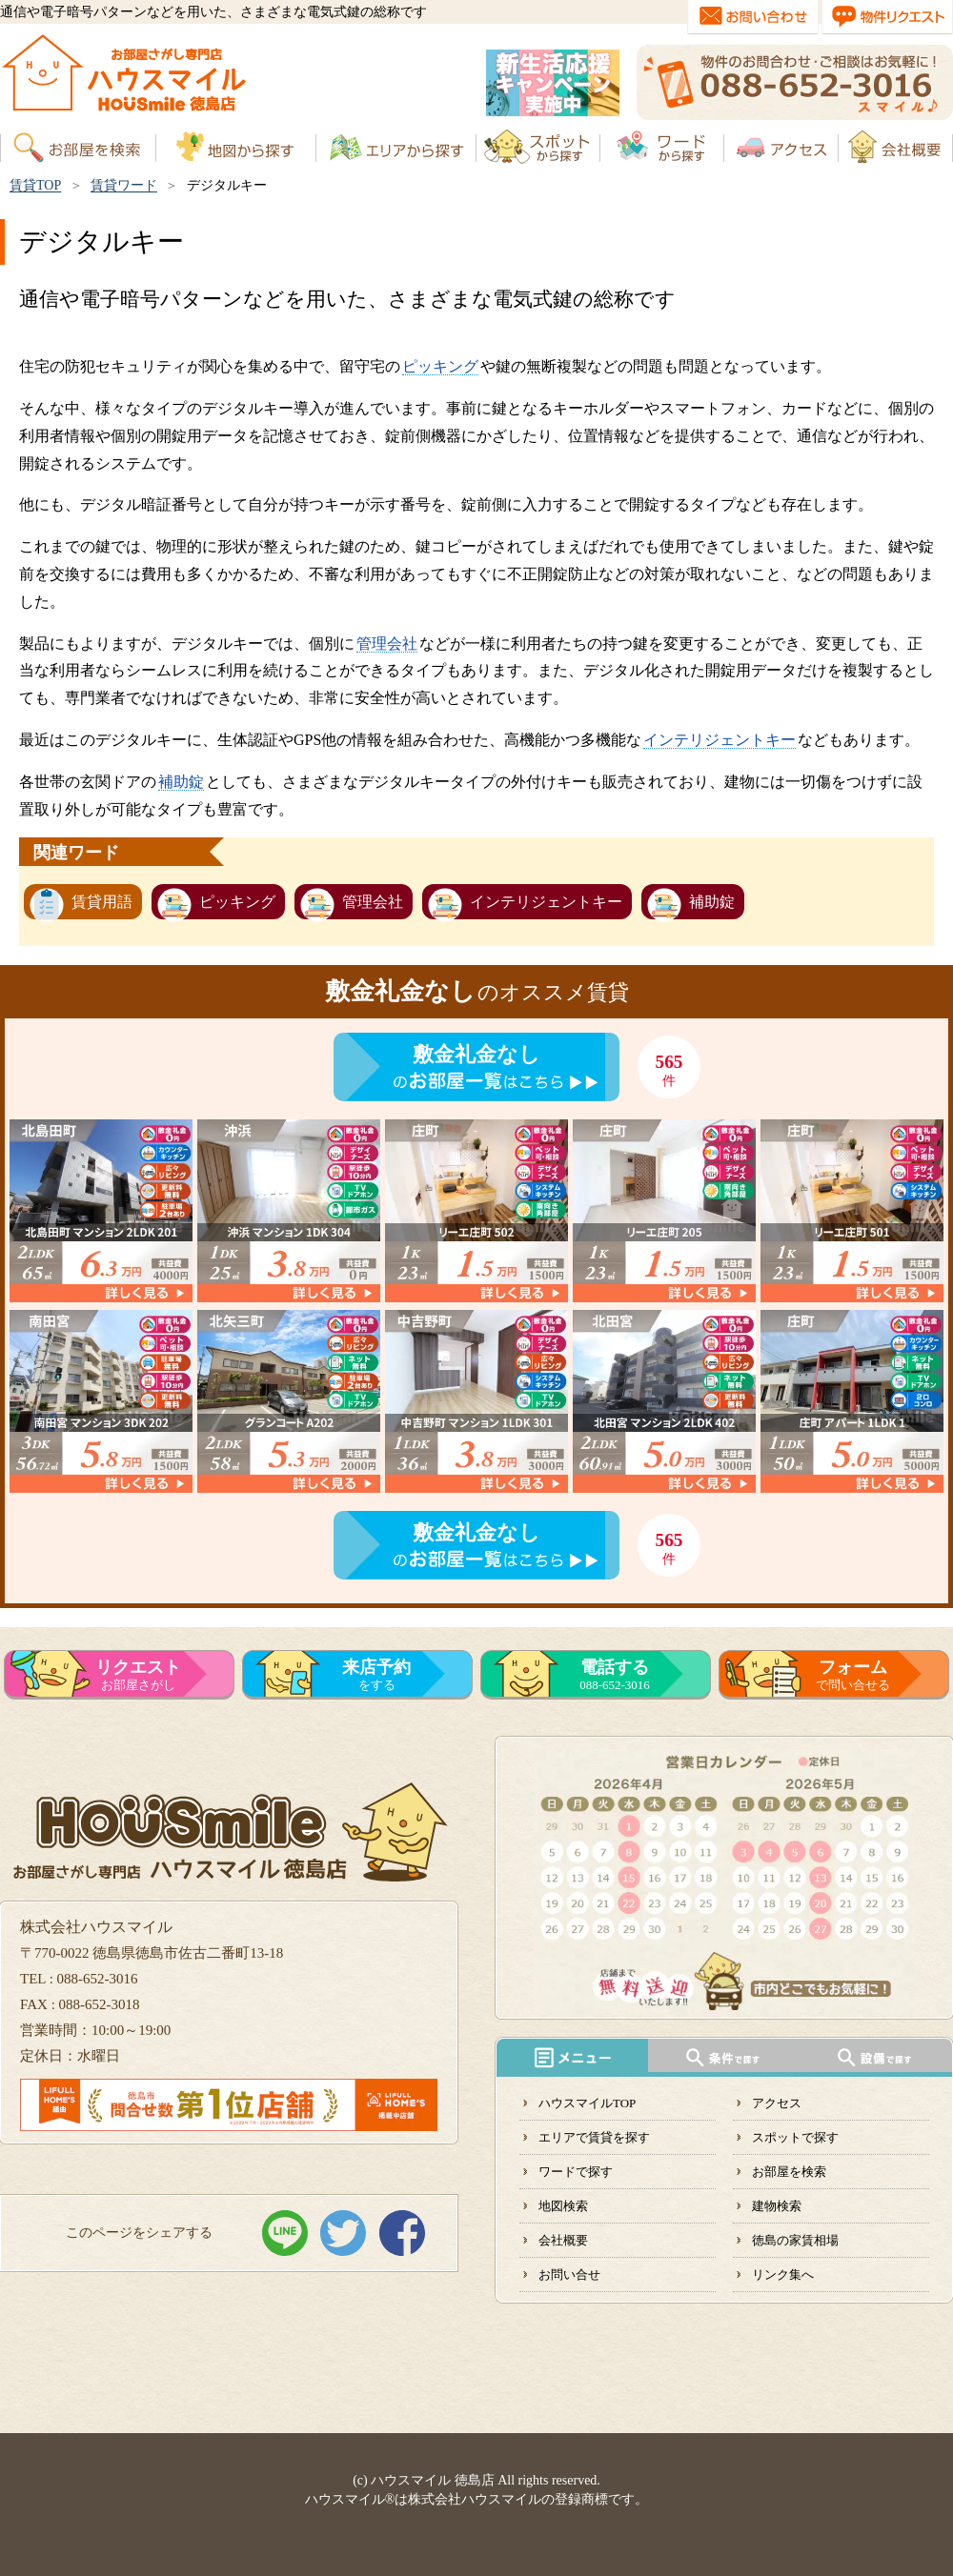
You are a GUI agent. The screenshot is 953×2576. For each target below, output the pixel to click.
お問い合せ (569, 2274)
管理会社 (386, 643)
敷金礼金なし (476, 1054)
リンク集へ (783, 2274)
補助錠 (181, 782)
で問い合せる (853, 1675)
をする (376, 1675)
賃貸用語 (101, 902)
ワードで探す (575, 2171)
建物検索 (776, 2206)
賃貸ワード (124, 185)
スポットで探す (795, 2137)
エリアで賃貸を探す (594, 2137)
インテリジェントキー (719, 740)
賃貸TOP (35, 185)
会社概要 (563, 2240)
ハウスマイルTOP (587, 2103)
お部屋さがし (138, 1675)
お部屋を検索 (789, 2171)
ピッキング (440, 366)
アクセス (776, 2103)
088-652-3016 (614, 1675)
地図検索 (563, 2206)
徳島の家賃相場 (795, 2240)
